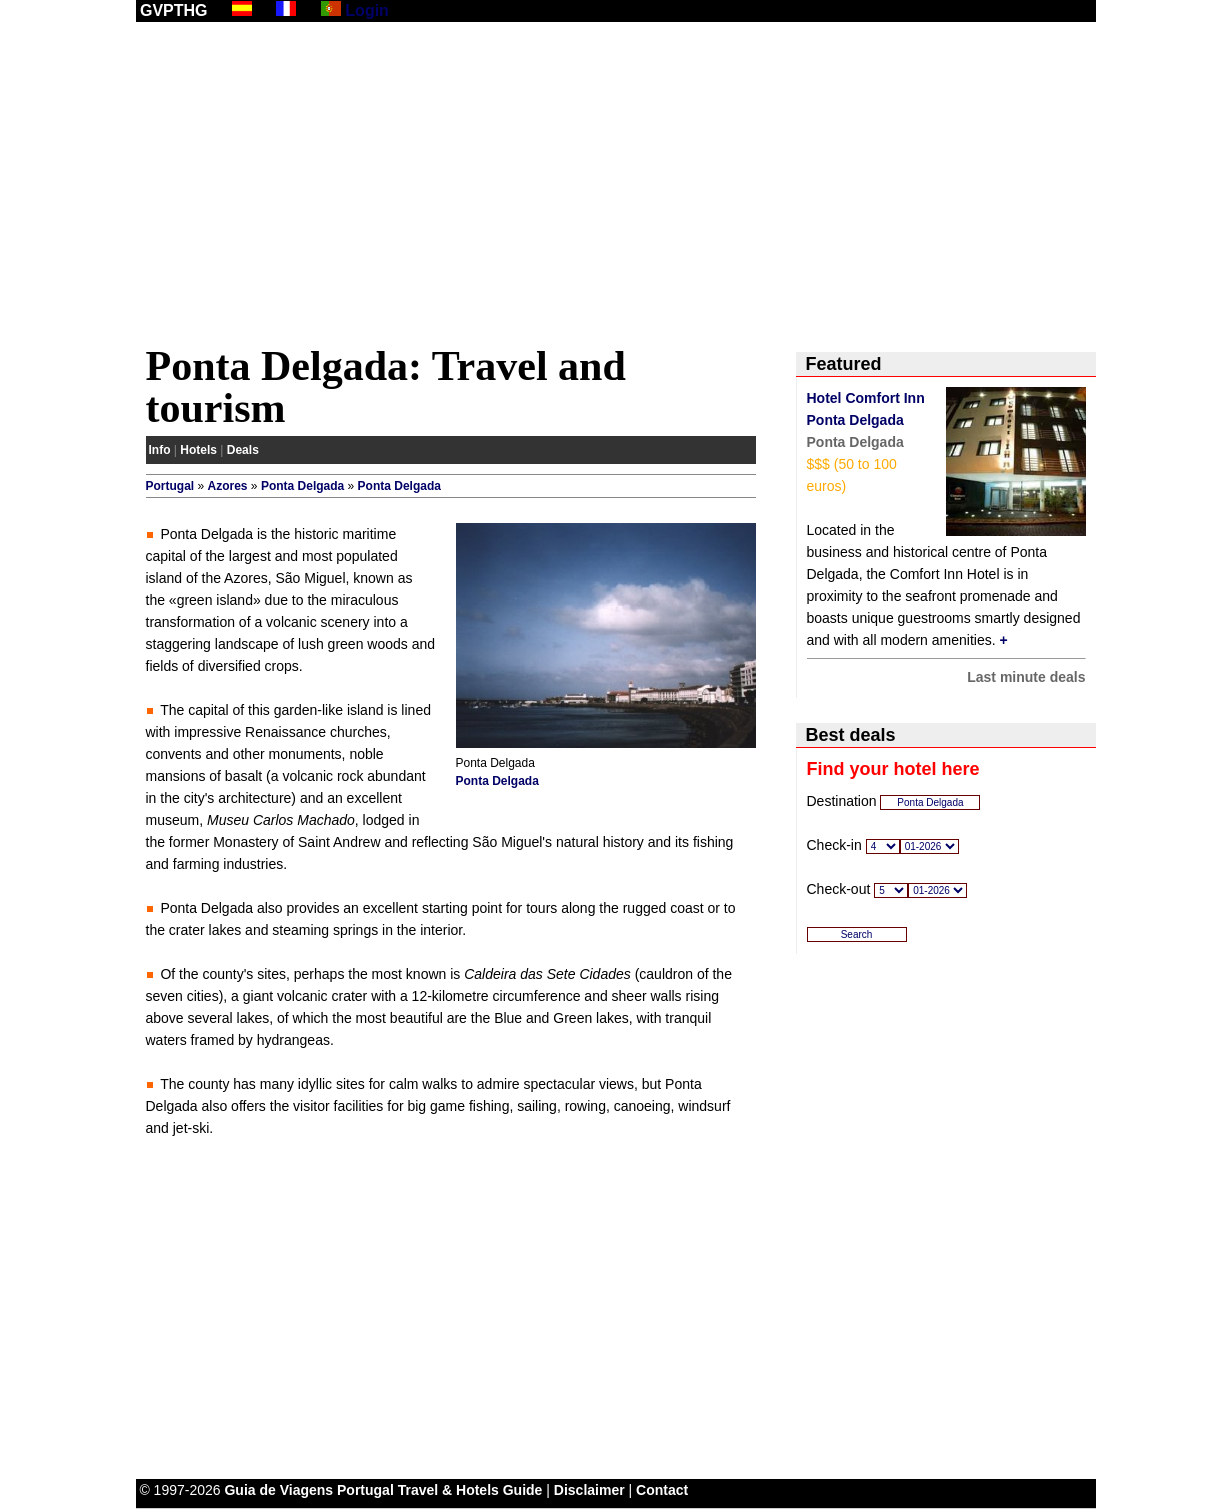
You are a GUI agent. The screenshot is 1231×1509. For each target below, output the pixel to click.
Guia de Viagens (278, 1490)
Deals (243, 450)
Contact (662, 1490)
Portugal (170, 486)
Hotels (198, 450)
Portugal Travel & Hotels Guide (439, 1490)
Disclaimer (589, 1490)
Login (367, 10)
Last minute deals (1026, 677)
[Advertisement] (616, 187)
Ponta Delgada (302, 486)
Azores (228, 486)
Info (160, 450)
